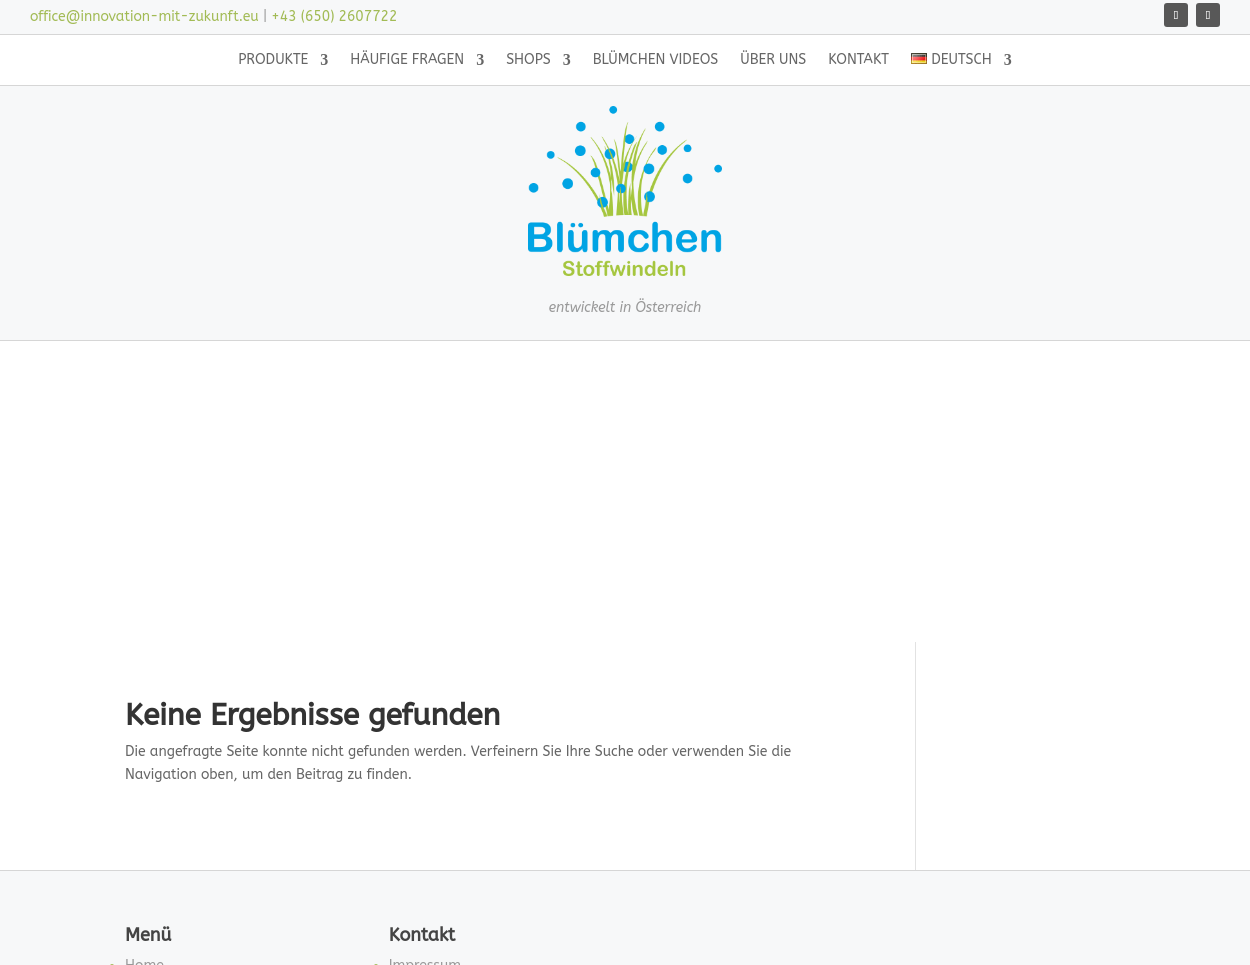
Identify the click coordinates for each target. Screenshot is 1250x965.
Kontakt (858, 60)
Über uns (773, 60)
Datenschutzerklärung (461, 732)
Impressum (425, 684)
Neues (145, 827)
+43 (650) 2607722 (334, 16)
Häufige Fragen (407, 60)
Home (144, 684)
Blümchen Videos (656, 60)
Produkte (273, 60)
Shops (528, 60)
